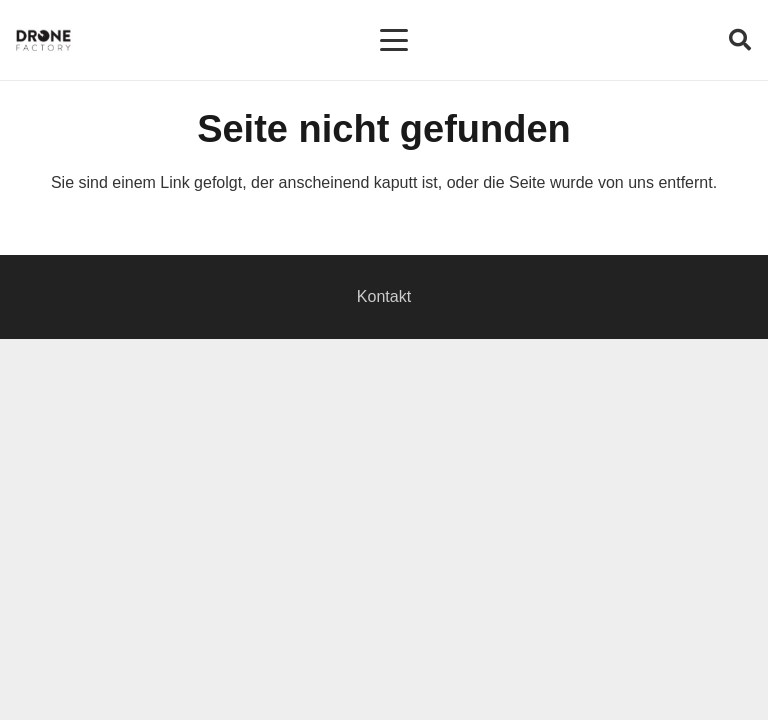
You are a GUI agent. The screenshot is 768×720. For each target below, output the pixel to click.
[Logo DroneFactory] (43, 40)
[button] (394, 40)
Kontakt (384, 296)
